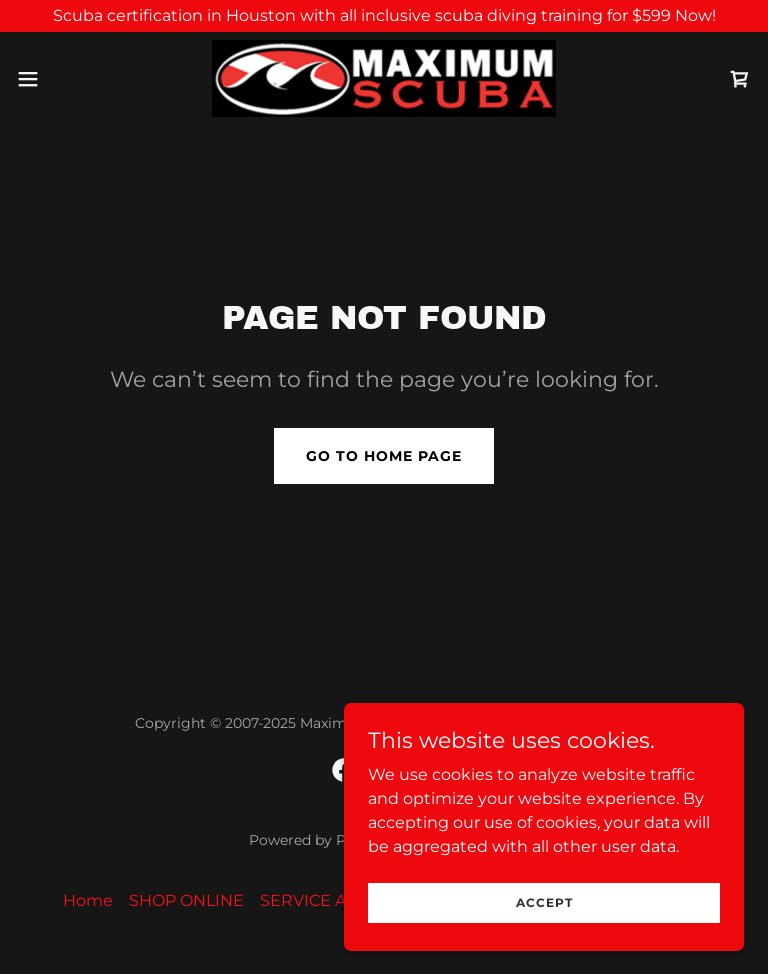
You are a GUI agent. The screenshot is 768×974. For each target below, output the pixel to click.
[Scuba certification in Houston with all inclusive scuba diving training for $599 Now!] (384, 16)
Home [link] (88, 900)
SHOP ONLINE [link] (186, 900)
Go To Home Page (384, 456)
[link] (383, 78)
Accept (544, 902)
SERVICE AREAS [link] (325, 900)
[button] (64, 79)
